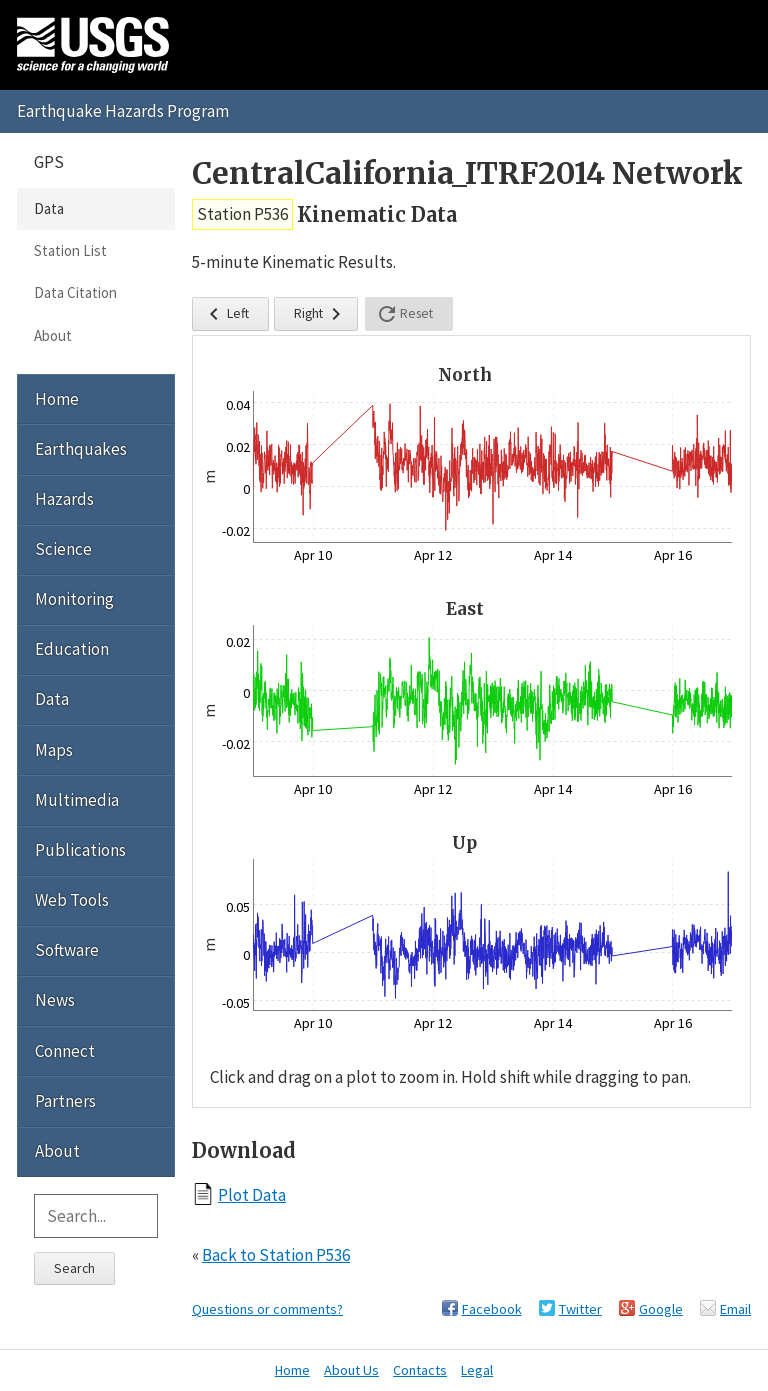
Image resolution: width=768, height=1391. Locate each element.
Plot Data (252, 1194)
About (53, 335)
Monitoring (74, 599)
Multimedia (77, 800)
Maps (54, 750)
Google (661, 1309)
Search (74, 1268)
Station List (70, 250)
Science (63, 549)
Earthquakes (81, 449)
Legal (477, 1370)
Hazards (64, 499)
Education (72, 649)
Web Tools (72, 900)
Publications (80, 850)
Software (67, 950)
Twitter (580, 1309)
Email (735, 1309)
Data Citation (75, 292)
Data (49, 208)
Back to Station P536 (276, 1255)
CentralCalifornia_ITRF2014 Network (467, 173)
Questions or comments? (267, 1309)
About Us (351, 1370)
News (55, 1000)
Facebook (492, 1309)
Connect (65, 1051)
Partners (65, 1101)
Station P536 (242, 214)
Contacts (420, 1370)
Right (321, 314)
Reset (404, 314)
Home (57, 399)
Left (225, 314)
